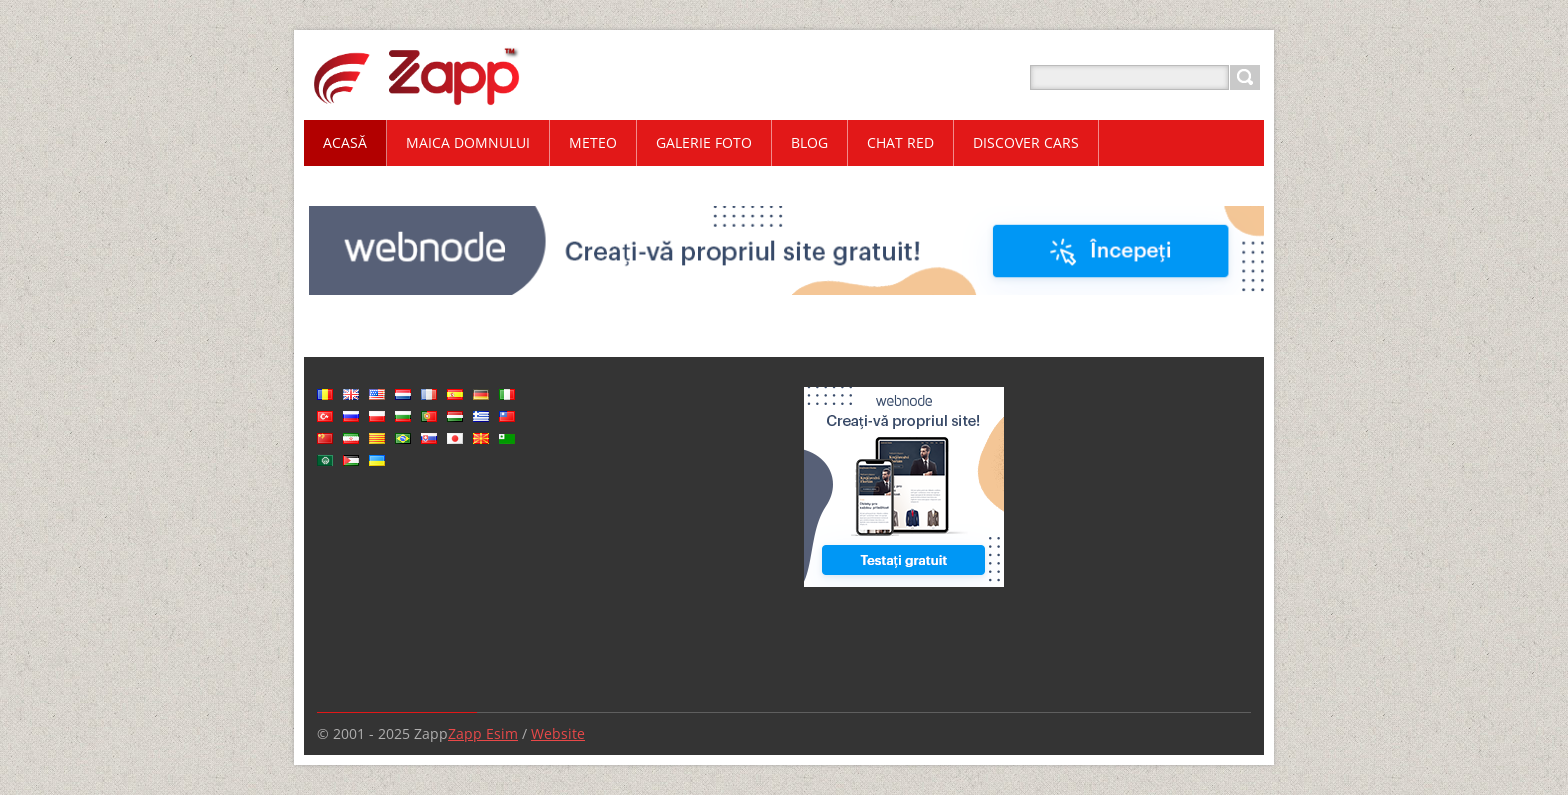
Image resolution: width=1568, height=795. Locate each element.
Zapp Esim (483, 733)
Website (558, 733)
